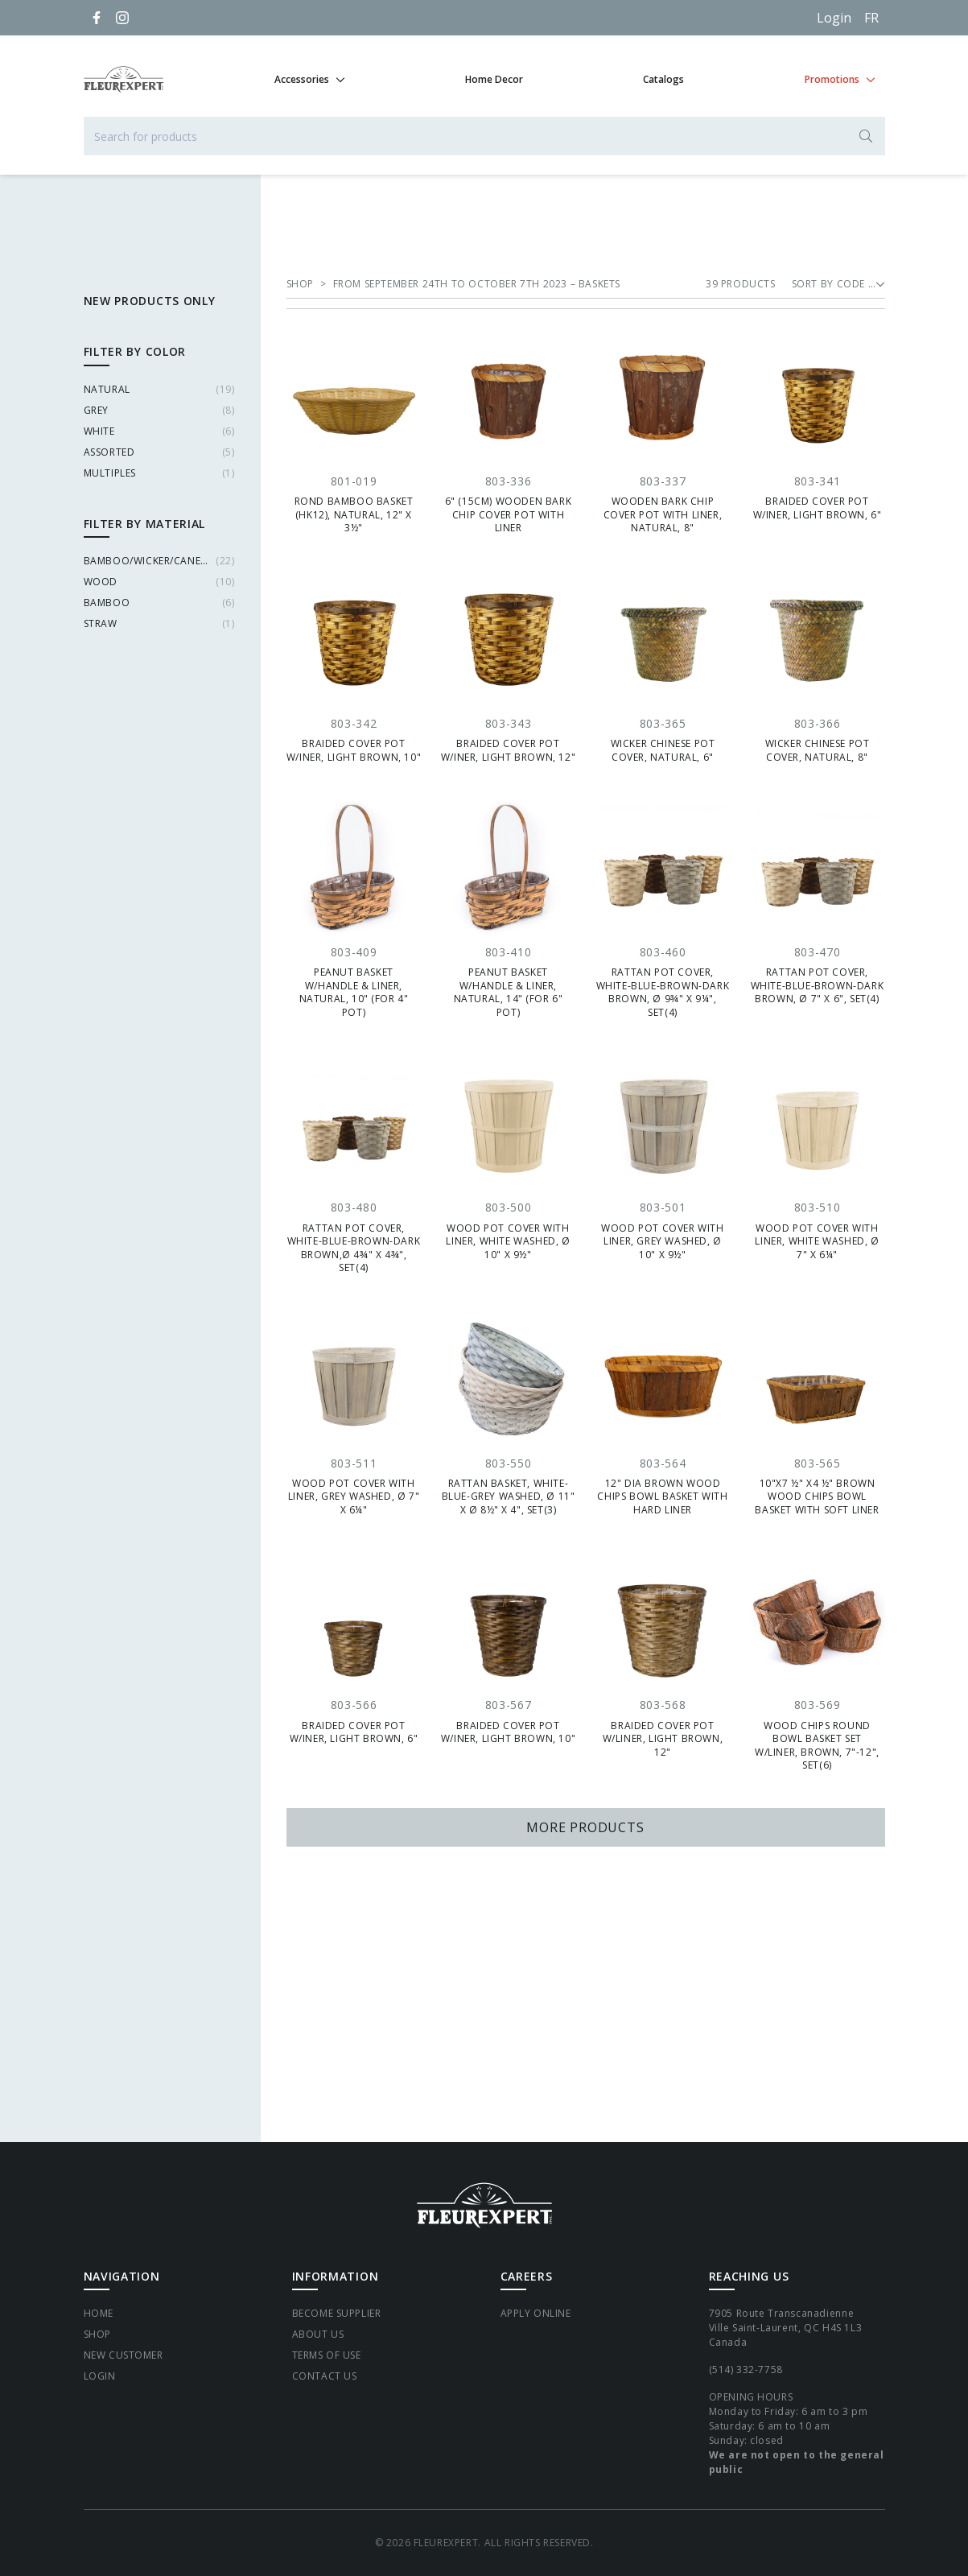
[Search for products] (484, 136)
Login (834, 18)
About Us (318, 2334)
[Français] (871, 18)
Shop (97, 2334)
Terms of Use (326, 2355)
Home (98, 2313)
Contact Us (324, 2376)
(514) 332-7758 (746, 2369)
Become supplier (336, 2313)
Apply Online (535, 2313)
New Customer (123, 2355)
